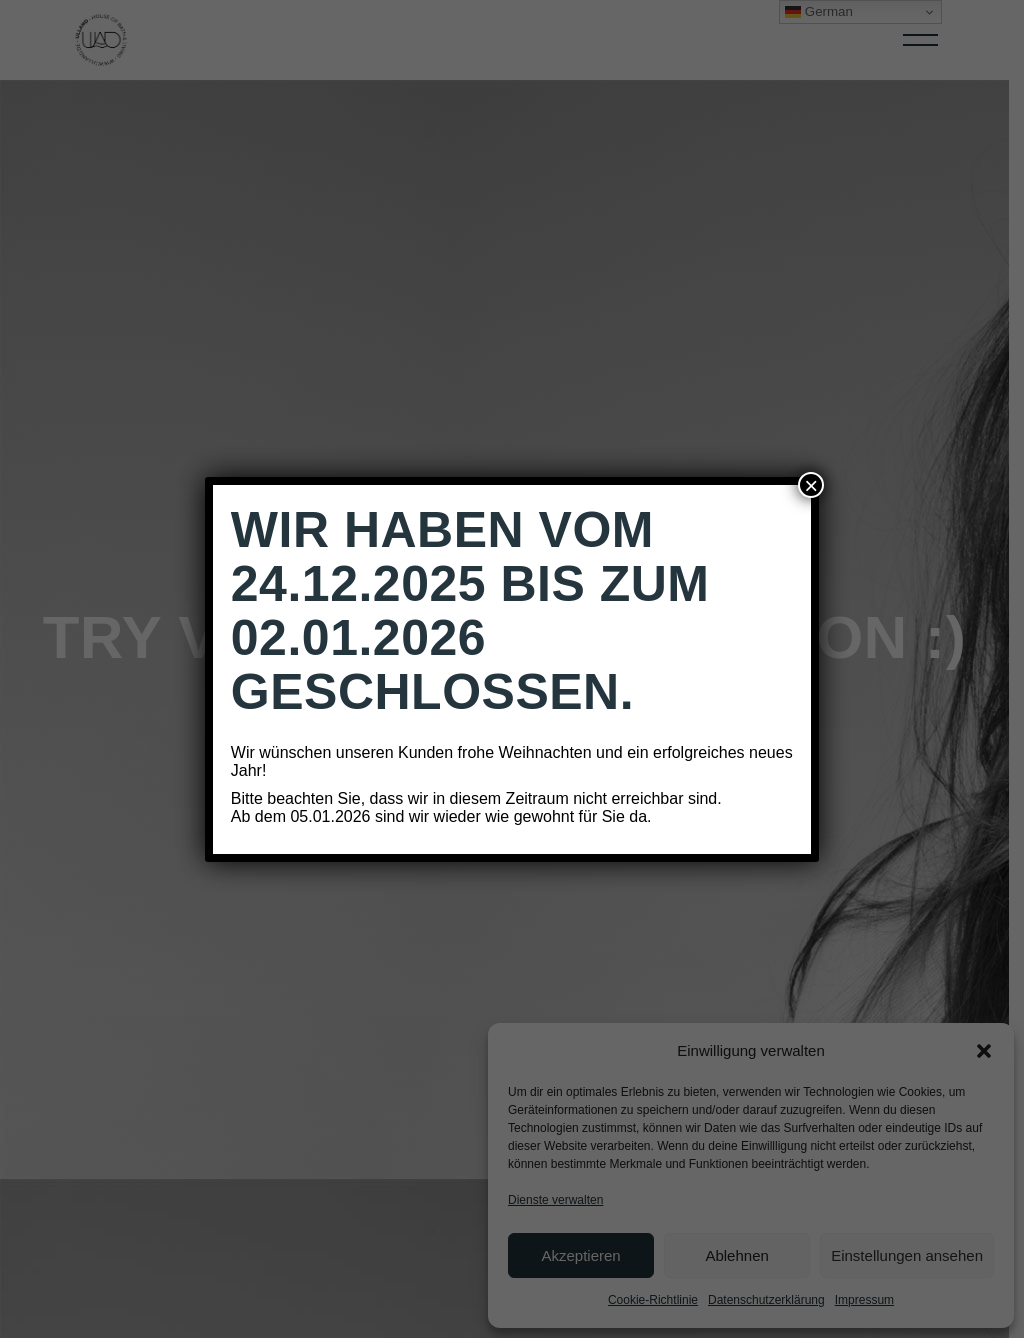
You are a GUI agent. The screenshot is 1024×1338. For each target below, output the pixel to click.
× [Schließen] (811, 485)
